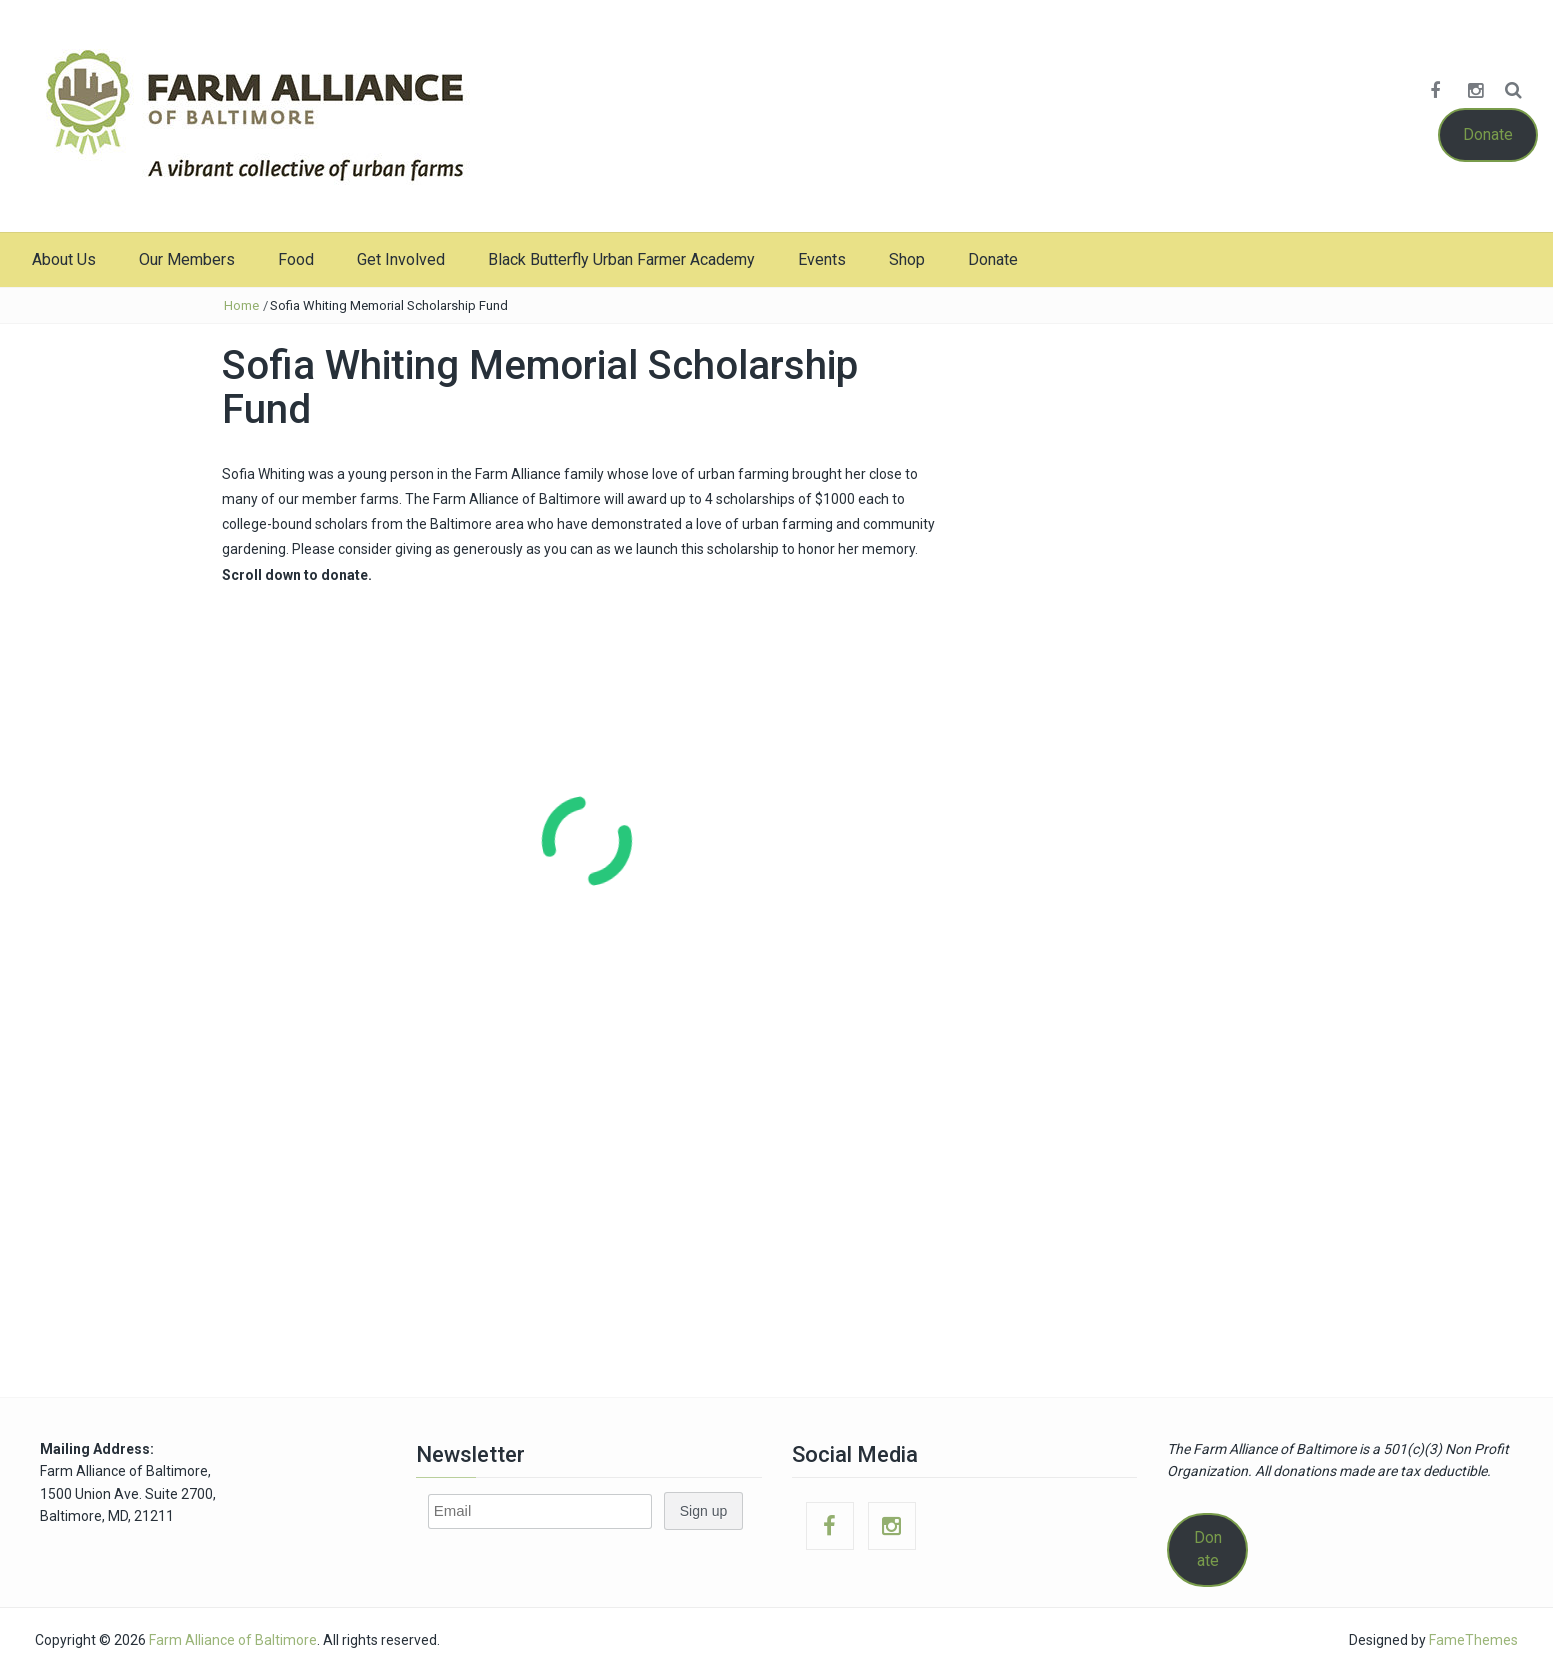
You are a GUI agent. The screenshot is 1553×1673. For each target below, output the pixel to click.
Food (296, 259)
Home (241, 305)
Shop (907, 259)
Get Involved (401, 259)
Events (822, 259)
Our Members (187, 259)
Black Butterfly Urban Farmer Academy (621, 259)
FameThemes (1473, 1640)
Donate (1488, 134)
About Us (64, 259)
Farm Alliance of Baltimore (233, 1640)
